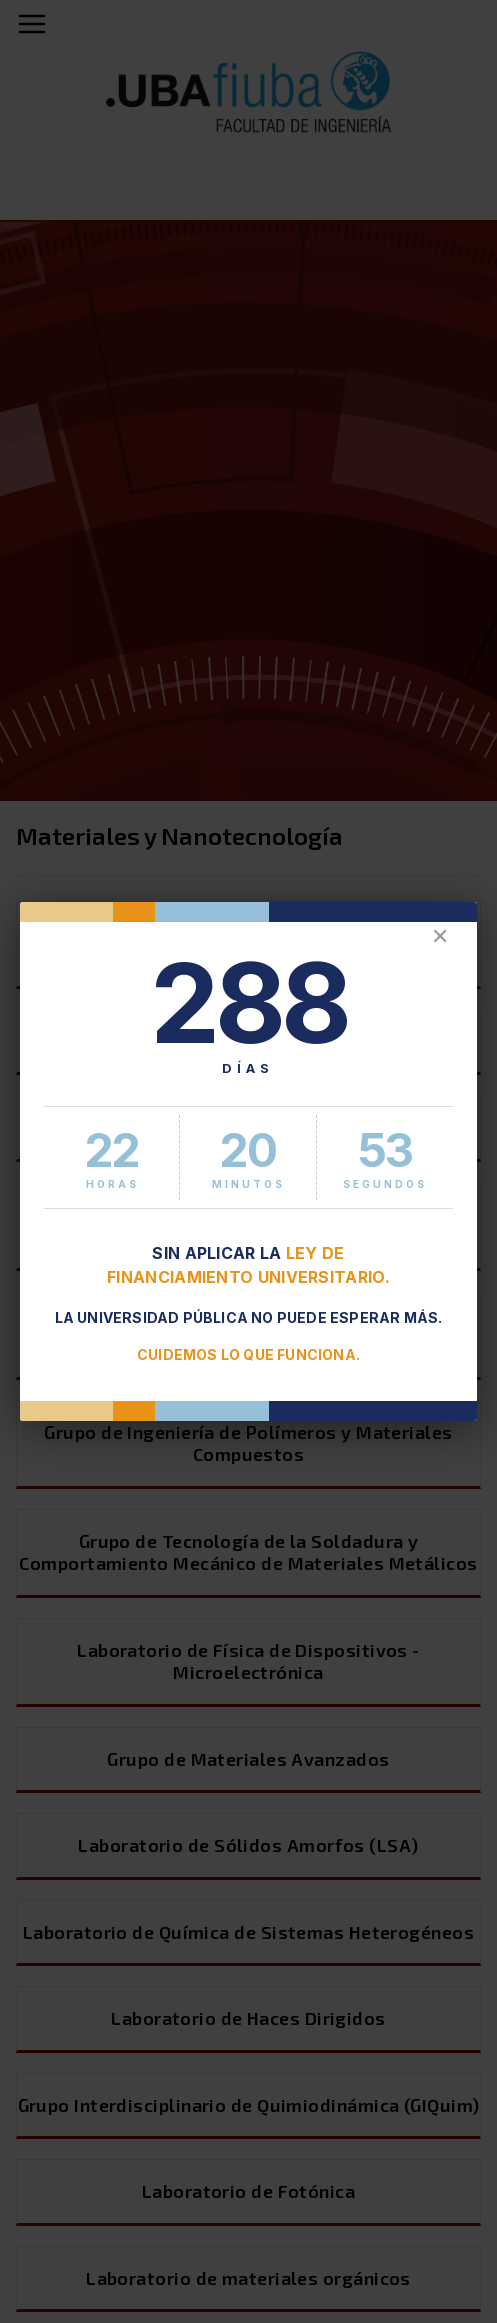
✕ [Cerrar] (440, 936)
